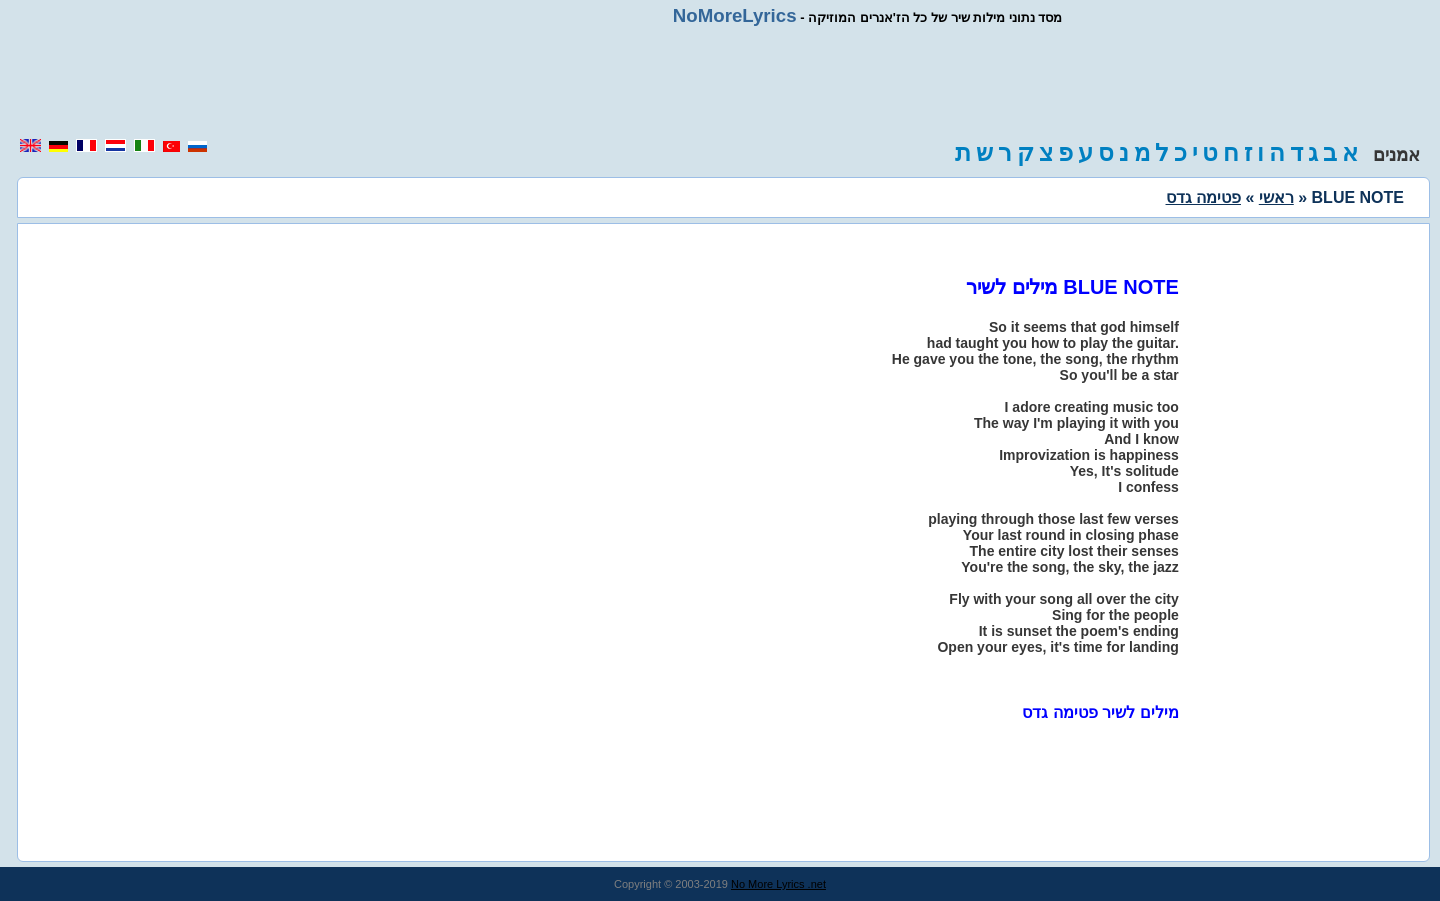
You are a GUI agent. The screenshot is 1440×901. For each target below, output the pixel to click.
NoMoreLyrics (735, 15)
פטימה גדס (1203, 197)
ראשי (1276, 197)
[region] (720, 82)
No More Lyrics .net (778, 884)
